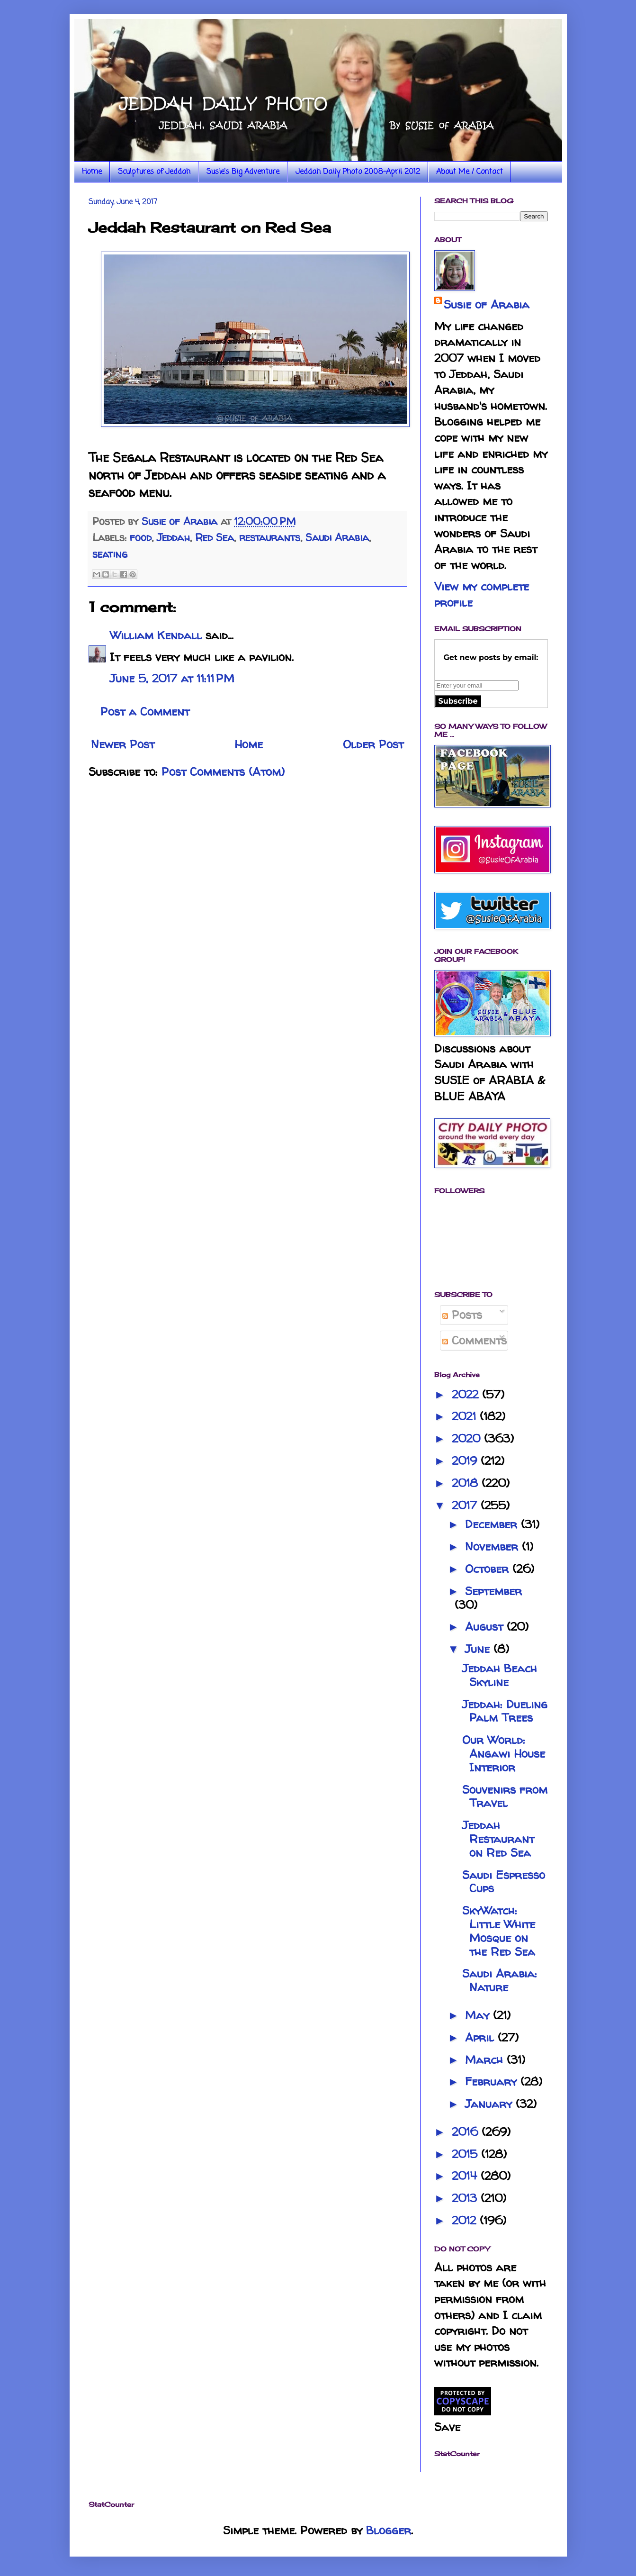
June (479, 1649)
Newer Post (122, 744)
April (481, 2037)
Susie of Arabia (486, 304)
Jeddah (173, 537)
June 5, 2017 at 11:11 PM (172, 678)
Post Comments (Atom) (223, 772)
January (490, 2104)
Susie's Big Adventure (242, 172)
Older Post (373, 744)
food (141, 537)
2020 (468, 1438)
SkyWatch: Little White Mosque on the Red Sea (498, 1931)
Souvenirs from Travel (504, 1796)
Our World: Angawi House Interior (503, 1753)
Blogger (388, 2530)
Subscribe (458, 701)
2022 (467, 1394)
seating (109, 554)
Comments (474, 1340)
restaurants (269, 537)
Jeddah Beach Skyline (499, 1675)
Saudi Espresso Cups (503, 1881)
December (493, 1524)
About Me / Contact (469, 172)
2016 (467, 2132)
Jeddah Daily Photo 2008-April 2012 (358, 172)
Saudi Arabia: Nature (499, 1980)
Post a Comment (144, 711)
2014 (466, 2176)
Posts (462, 1315)
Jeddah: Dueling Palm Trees (504, 1711)
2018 (467, 1483)
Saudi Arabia (337, 537)
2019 (466, 1461)
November (493, 1546)
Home (92, 172)
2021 (466, 1416)
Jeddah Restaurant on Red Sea (498, 1838)
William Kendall (156, 635)
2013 (466, 2198)
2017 (466, 1505)
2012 (466, 2220)
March (486, 2060)
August (486, 1626)
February (492, 2081)
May (479, 2015)
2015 (466, 2154)
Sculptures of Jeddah (154, 172)
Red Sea (214, 537)
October (488, 1569)
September (493, 1591)
